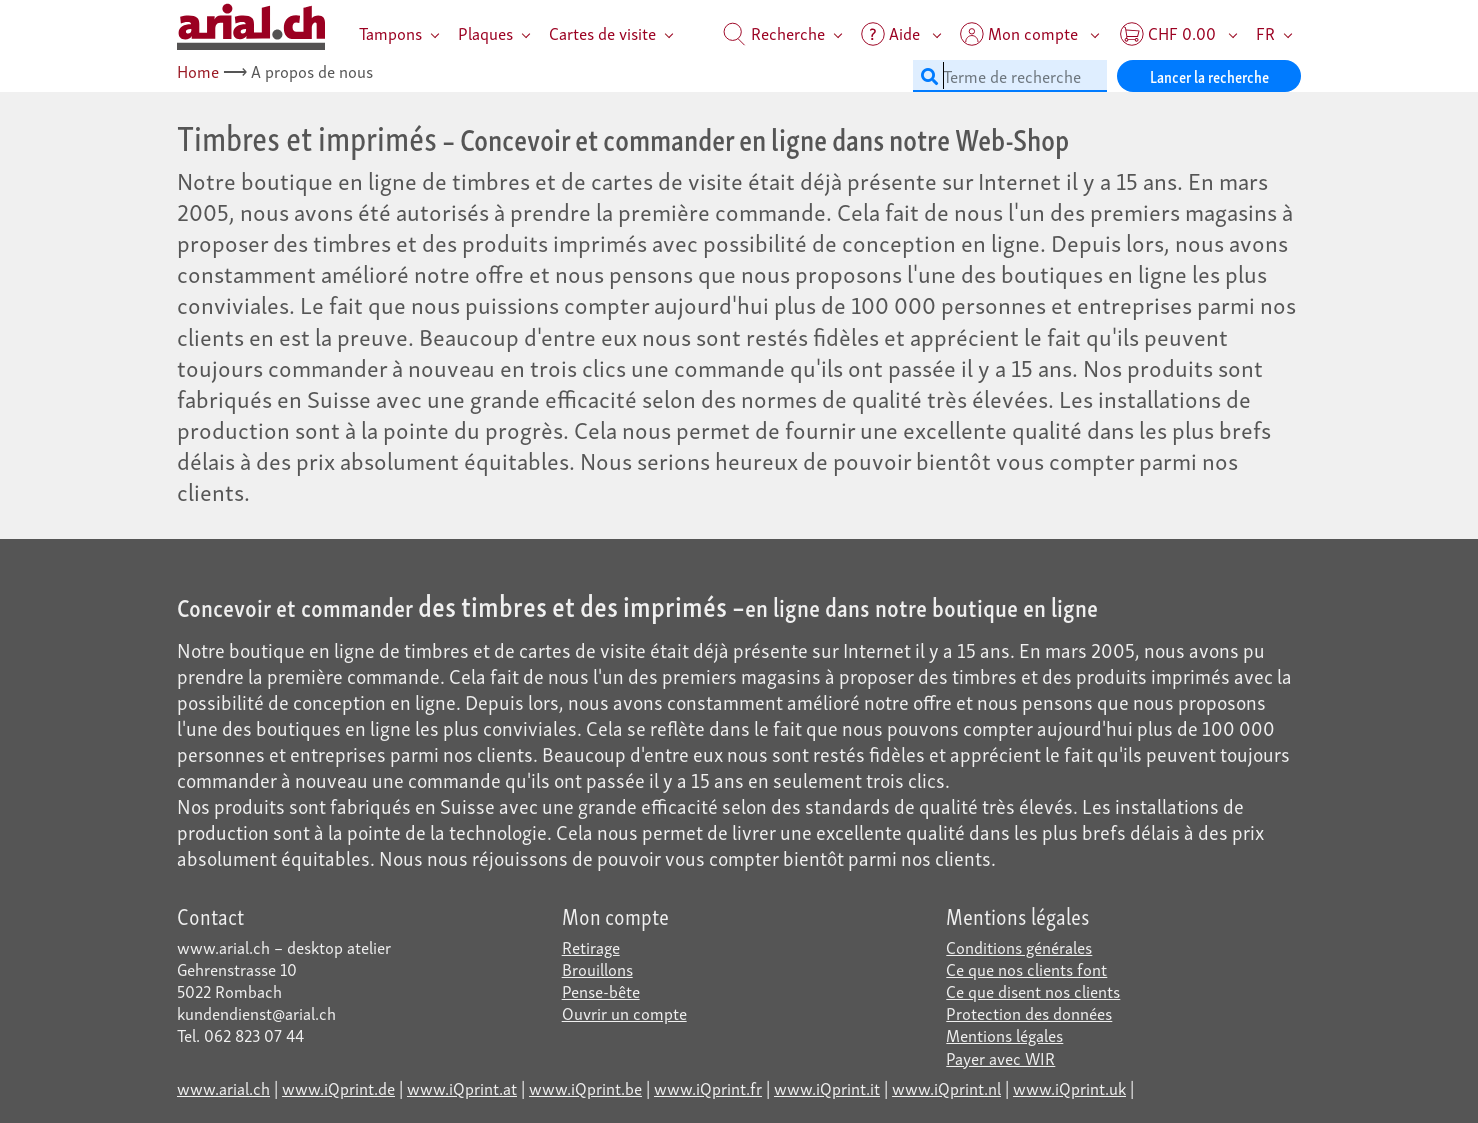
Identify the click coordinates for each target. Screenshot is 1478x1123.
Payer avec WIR (1000, 1057)
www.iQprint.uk (1069, 1087)
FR (1265, 32)
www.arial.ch (223, 1087)
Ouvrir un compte (624, 1012)
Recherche (774, 32)
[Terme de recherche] (1010, 76)
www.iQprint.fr (708, 1087)
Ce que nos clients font (1026, 968)
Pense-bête (601, 990)
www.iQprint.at (462, 1087)
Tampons (390, 32)
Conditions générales (1019, 946)
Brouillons (597, 968)
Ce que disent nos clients (1033, 990)
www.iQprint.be (585, 1087)
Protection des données (1029, 1012)
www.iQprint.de (338, 1087)
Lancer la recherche (1209, 75)
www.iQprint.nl (946, 1087)
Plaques (485, 32)
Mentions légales (1004, 1034)
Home (198, 70)
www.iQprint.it (827, 1087)
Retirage (591, 946)
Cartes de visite (602, 32)
